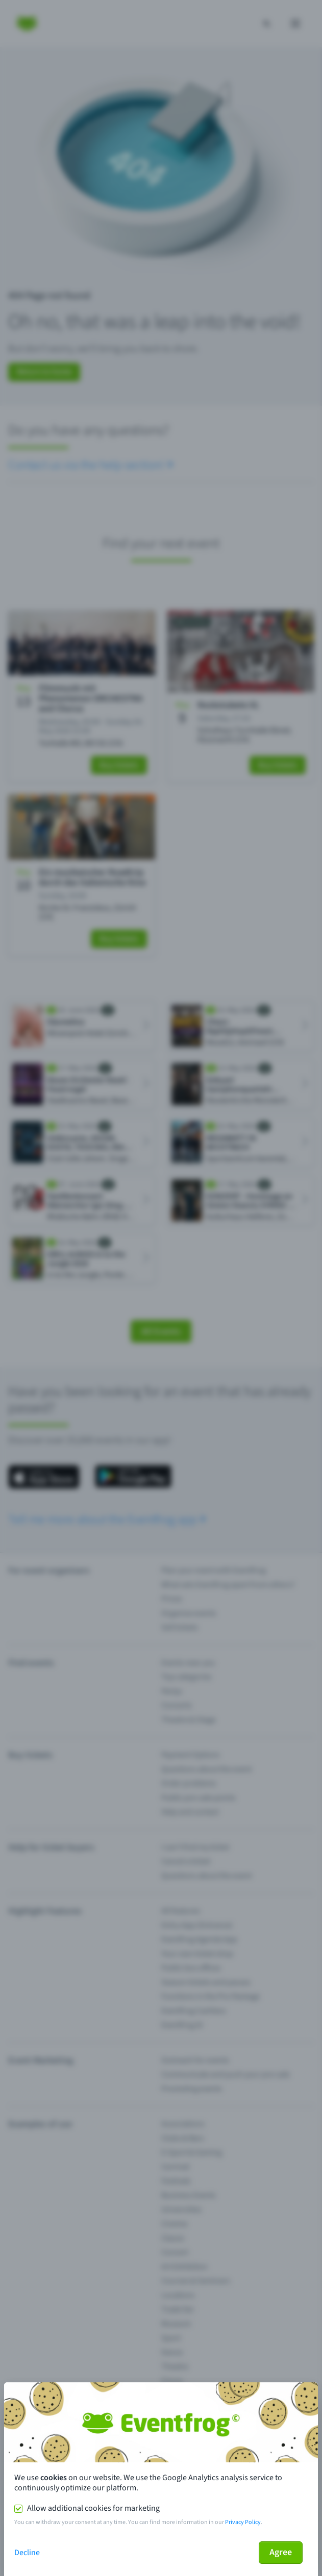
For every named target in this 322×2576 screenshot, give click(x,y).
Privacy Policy (243, 2522)
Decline (27, 2552)
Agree (280, 2552)
